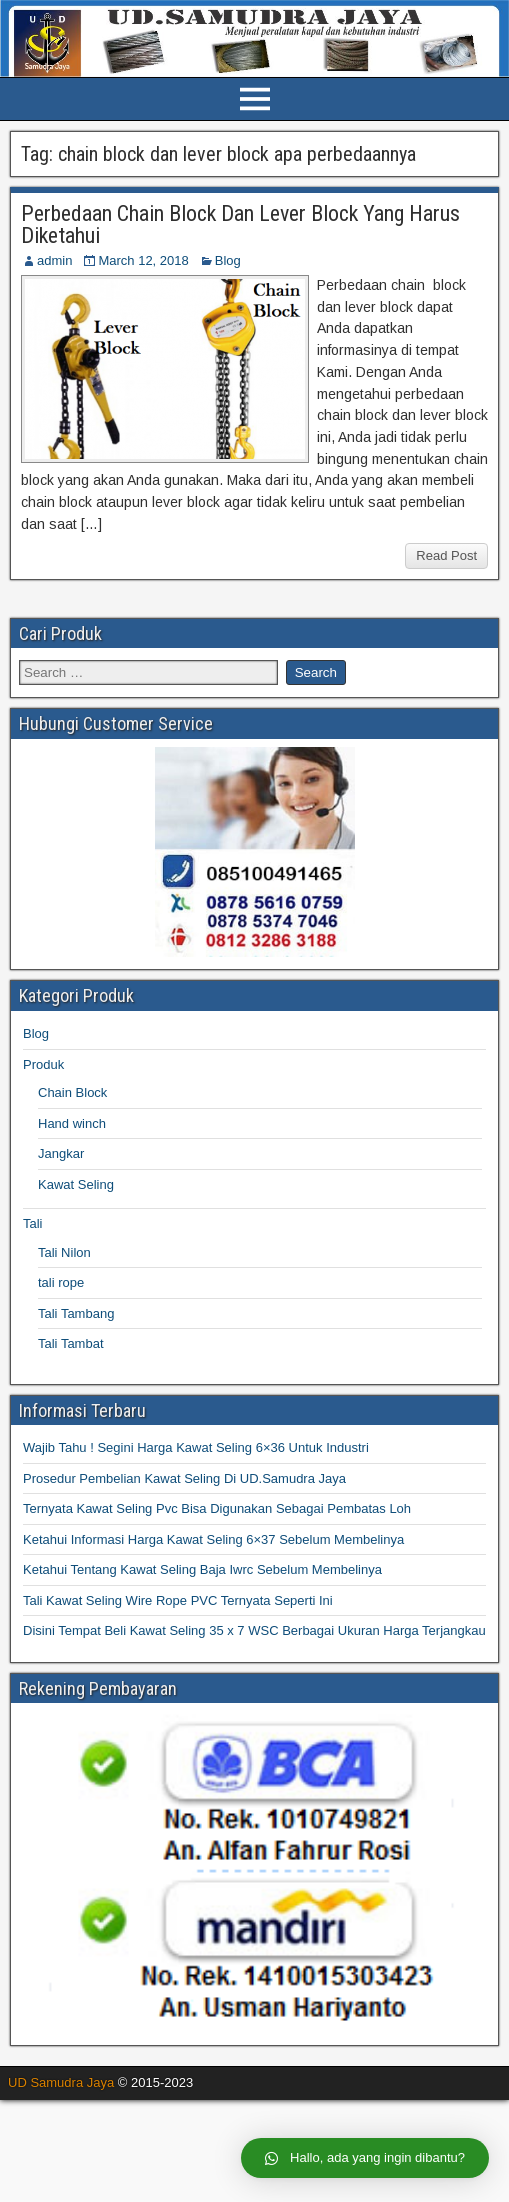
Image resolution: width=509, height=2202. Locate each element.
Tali (33, 1223)
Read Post (446, 555)
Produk (43, 1064)
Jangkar (61, 1153)
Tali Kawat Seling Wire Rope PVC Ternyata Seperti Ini (178, 1600)
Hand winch (72, 1123)
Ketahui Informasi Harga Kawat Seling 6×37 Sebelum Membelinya (213, 1539)
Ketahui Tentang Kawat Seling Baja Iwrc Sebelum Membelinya (202, 1569)
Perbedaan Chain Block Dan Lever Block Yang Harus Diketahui (240, 224)
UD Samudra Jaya (61, 2082)
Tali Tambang (76, 1313)
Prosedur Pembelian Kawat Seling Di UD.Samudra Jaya (184, 1478)
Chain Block (72, 1092)
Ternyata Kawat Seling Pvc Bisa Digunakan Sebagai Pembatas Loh (217, 1508)
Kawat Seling (76, 1184)
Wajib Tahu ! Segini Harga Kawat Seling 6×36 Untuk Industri (196, 1447)
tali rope (61, 1282)
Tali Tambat (71, 1343)
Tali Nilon (64, 1252)
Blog (228, 260)
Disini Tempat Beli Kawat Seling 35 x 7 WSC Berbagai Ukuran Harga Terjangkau (254, 1630)
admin (54, 260)
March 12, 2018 (143, 260)
